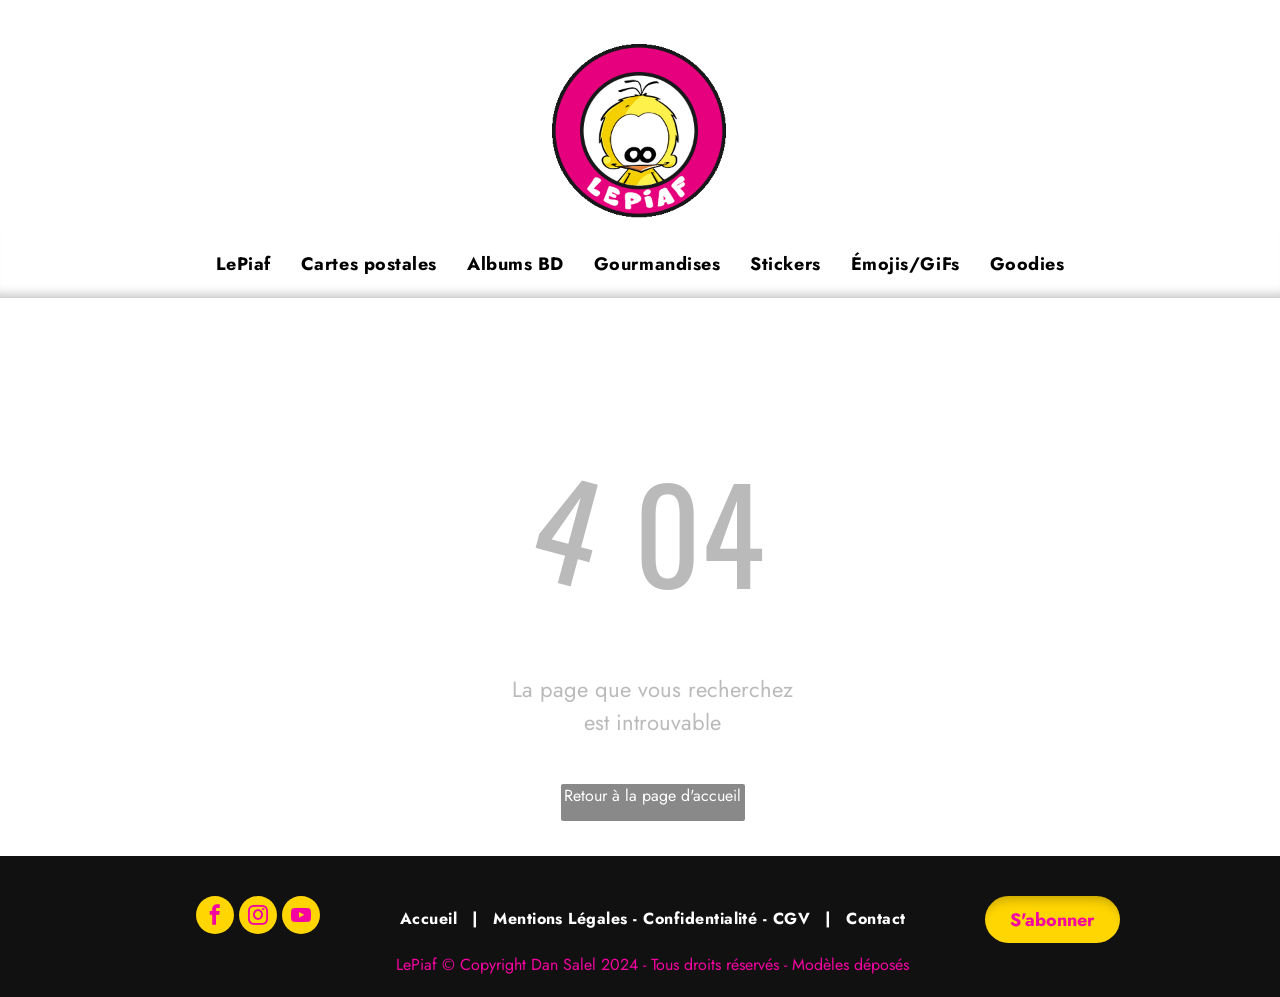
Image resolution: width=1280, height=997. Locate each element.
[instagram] (258, 917)
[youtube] (301, 917)
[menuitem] (243, 264)
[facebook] (215, 917)
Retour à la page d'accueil (652, 795)
